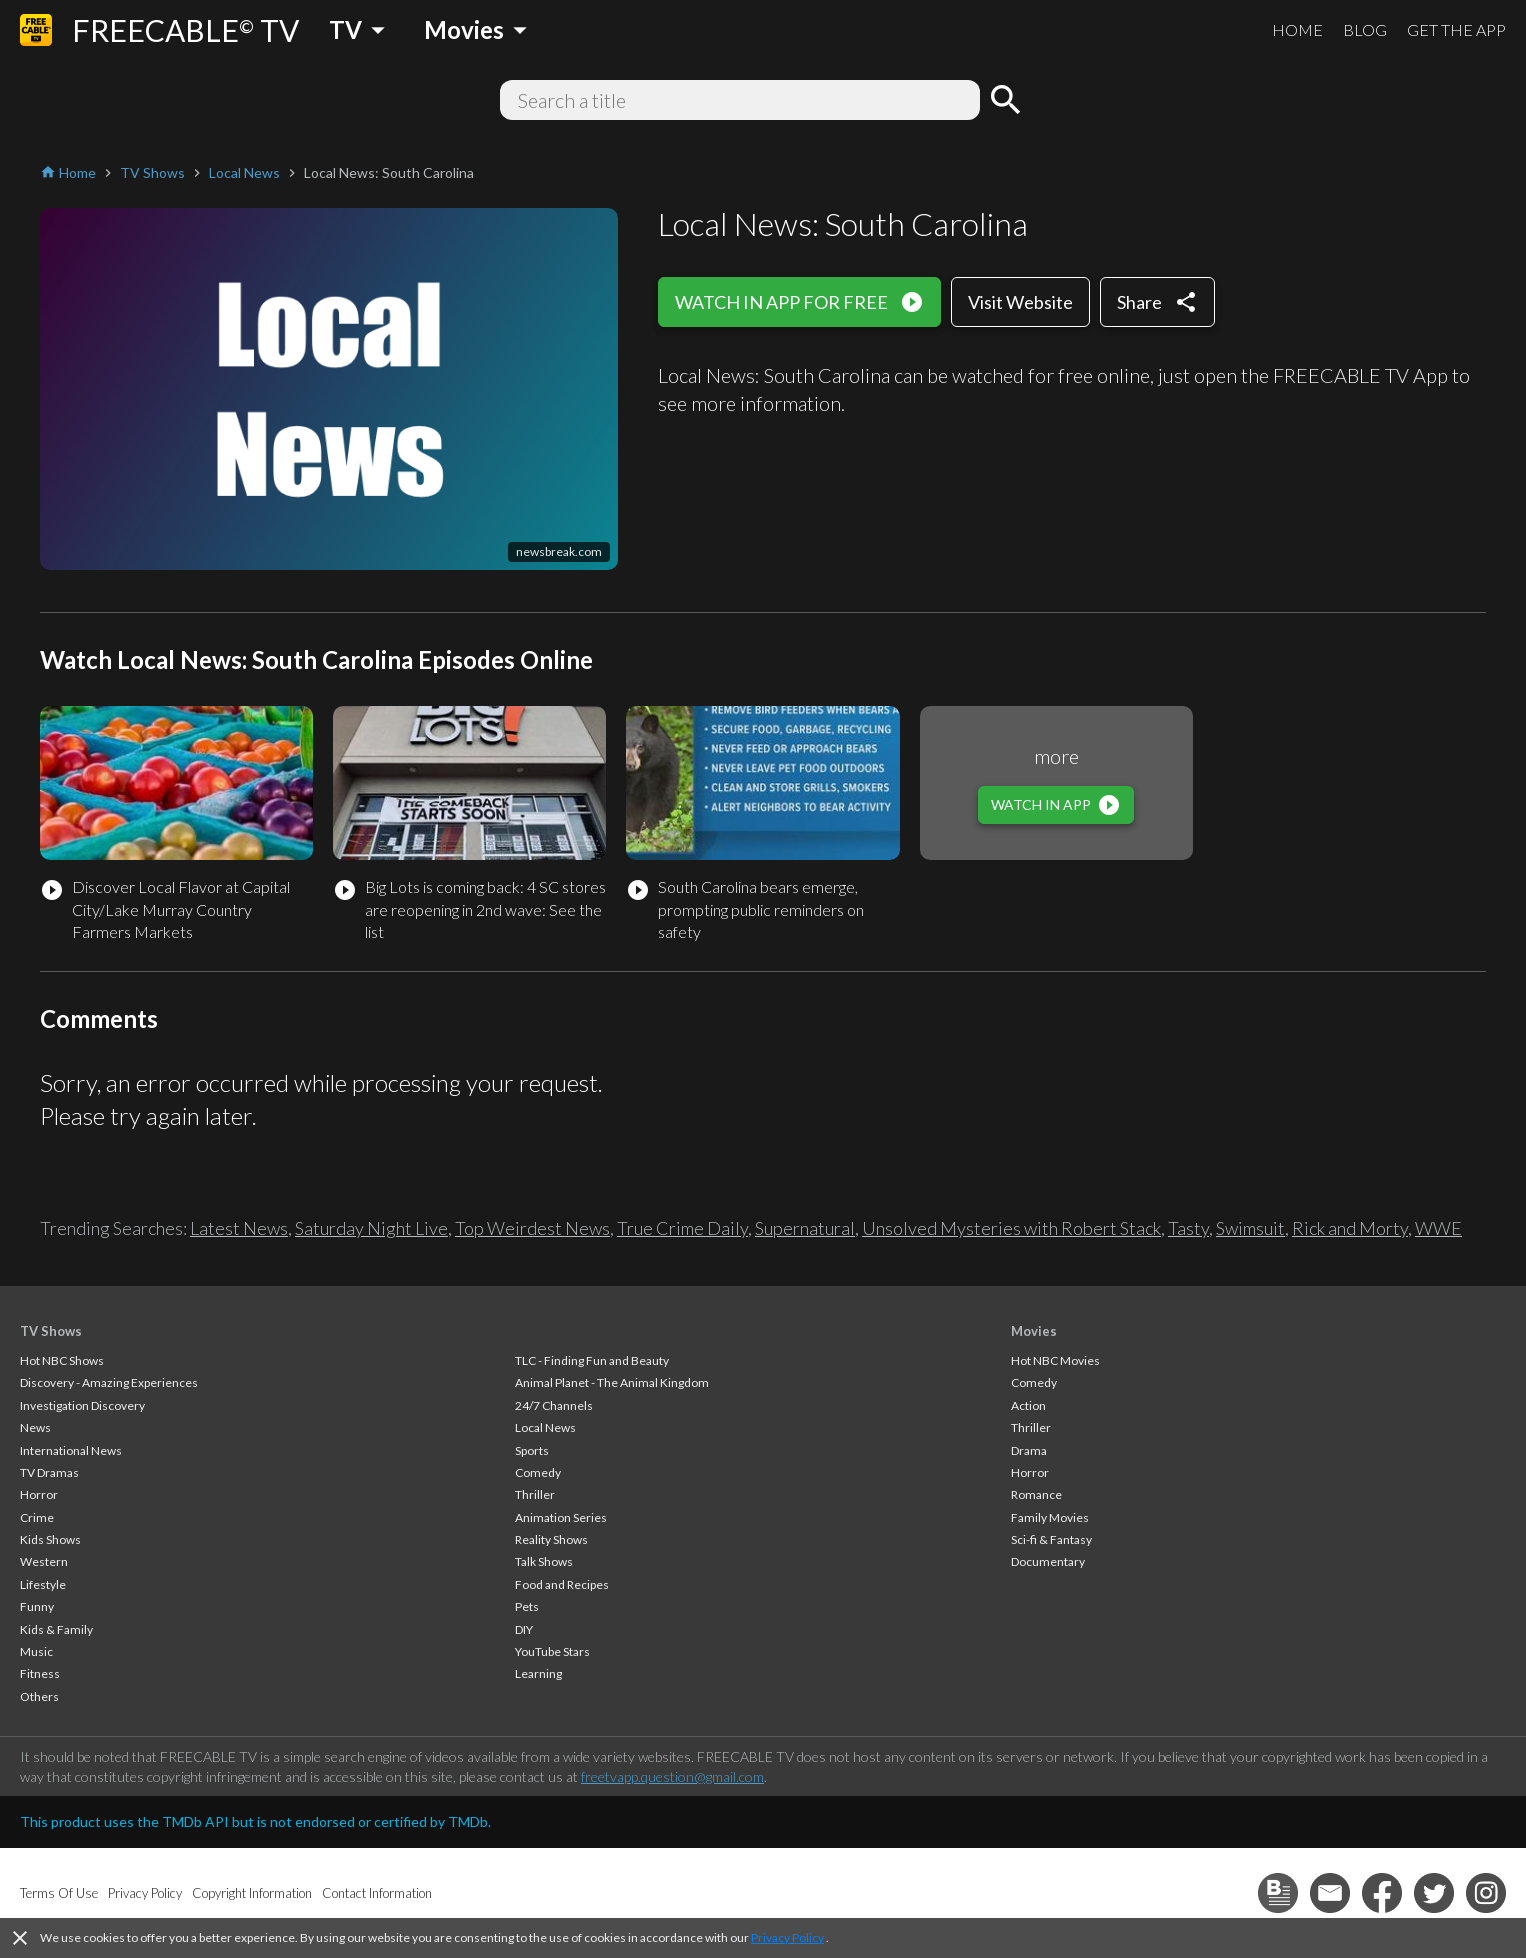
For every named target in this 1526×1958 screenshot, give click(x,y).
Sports (532, 1450)
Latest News (239, 1228)
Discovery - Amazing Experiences (109, 1382)
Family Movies (1050, 1517)
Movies (1034, 1331)
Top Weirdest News (532, 1228)
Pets (527, 1606)
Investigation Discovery (82, 1405)
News (35, 1427)
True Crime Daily (682, 1228)
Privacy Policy (787, 1937)
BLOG (1365, 29)
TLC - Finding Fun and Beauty (592, 1360)
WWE (1438, 1228)
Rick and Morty (1350, 1228)
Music (36, 1651)
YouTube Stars (552, 1651)
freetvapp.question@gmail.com (672, 1776)
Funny (37, 1606)
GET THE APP (1456, 29)
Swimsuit (1250, 1228)
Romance (1036, 1494)
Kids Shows (50, 1539)
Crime (37, 1517)
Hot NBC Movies (1055, 1360)
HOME (1297, 29)
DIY (524, 1629)
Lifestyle (43, 1584)
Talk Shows (544, 1561)
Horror (39, 1494)
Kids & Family (56, 1629)
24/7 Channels (554, 1405)
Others (39, 1696)
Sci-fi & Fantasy (1051, 1539)
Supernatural (805, 1228)
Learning (538, 1673)
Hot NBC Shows (62, 1360)
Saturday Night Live (371, 1228)
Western (44, 1561)
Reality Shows (551, 1539)
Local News (545, 1427)
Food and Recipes (562, 1584)
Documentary (1048, 1561)
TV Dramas (49, 1472)
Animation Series (561, 1517)
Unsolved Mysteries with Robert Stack (1011, 1228)
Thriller (535, 1494)
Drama (1029, 1450)
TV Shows (51, 1331)
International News (71, 1450)
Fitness (40, 1673)
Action (1028, 1405)
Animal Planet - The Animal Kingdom (612, 1382)
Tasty (1188, 1228)
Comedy (538, 1472)
